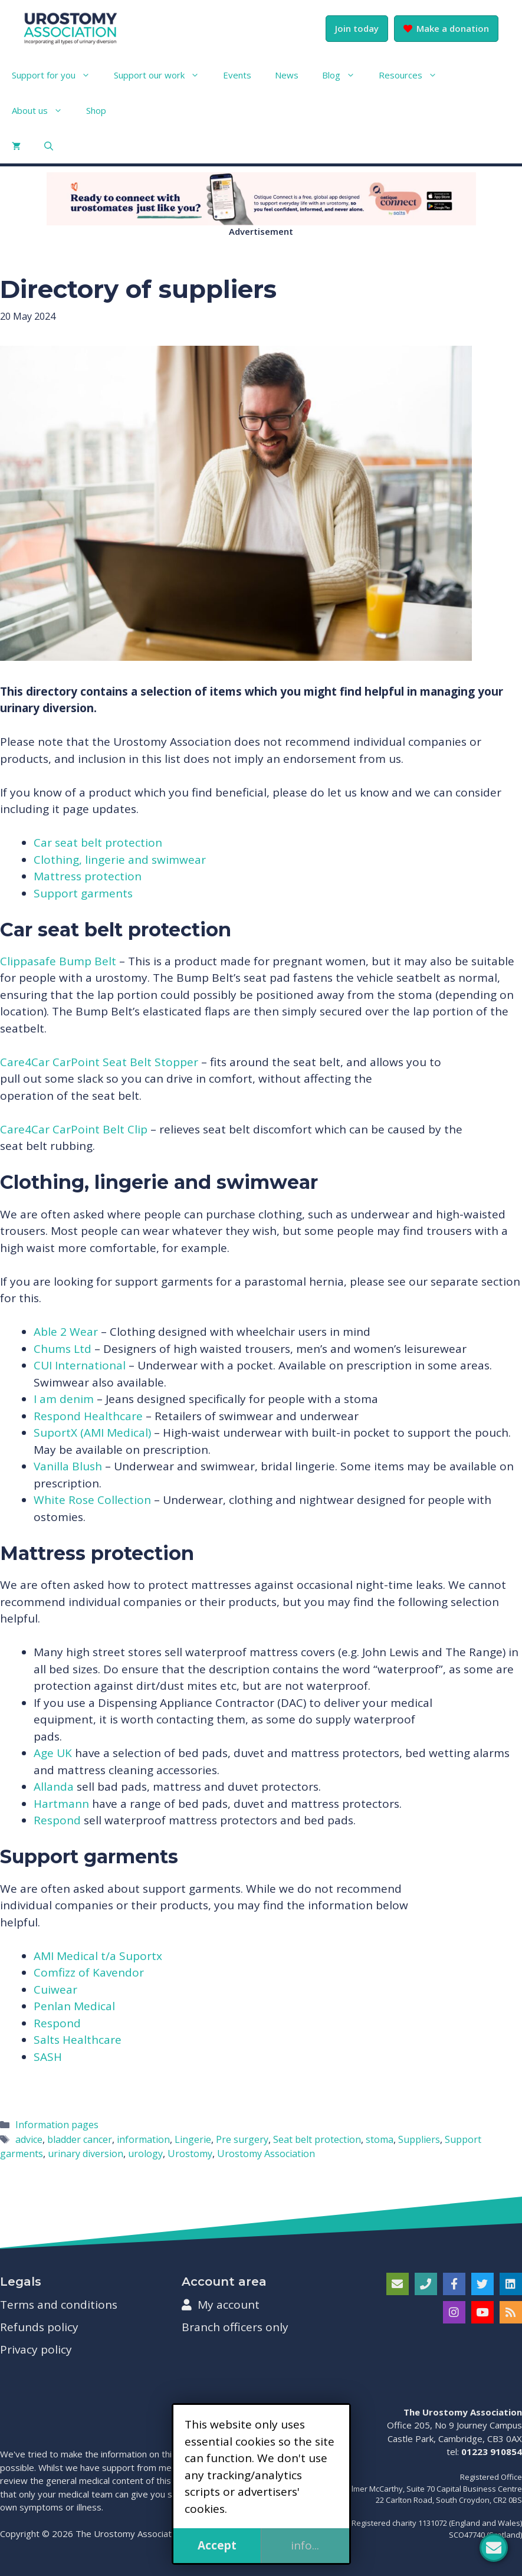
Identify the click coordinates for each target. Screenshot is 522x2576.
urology (145, 2153)
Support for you (57, 75)
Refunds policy (39, 2327)
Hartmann (61, 1803)
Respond (57, 1820)
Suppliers (419, 2139)
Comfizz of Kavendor (89, 1972)
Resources (414, 75)
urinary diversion (85, 2153)
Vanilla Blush (68, 1466)
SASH (48, 2056)
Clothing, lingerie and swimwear (120, 859)
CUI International (80, 1365)
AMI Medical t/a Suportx (98, 1956)
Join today (357, 28)
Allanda (54, 1786)
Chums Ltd (64, 1348)
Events (237, 75)
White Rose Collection (92, 1499)
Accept (217, 2545)
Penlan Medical (74, 2006)
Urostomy (190, 2153)
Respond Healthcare (88, 1416)
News (286, 75)
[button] (48, 145)
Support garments (83, 893)
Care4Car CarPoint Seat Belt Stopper (99, 1062)
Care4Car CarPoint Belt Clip (73, 1129)
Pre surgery (242, 2139)
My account (221, 2304)
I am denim (64, 1399)
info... (305, 2545)
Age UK (53, 1753)
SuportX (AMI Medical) (92, 1432)
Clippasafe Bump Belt (58, 961)
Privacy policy (36, 2349)
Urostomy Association (266, 2153)
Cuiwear (55, 1989)
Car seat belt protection (98, 842)
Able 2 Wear (67, 1331)
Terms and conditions (58, 2304)
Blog (344, 75)
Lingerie (193, 2139)
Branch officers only (235, 2327)
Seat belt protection (317, 2139)
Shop (96, 110)
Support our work (162, 75)
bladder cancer (79, 2139)
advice (28, 2139)
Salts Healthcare (78, 2039)
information (143, 2139)
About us (43, 110)
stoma (379, 2139)
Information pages (57, 2124)
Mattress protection (88, 876)
